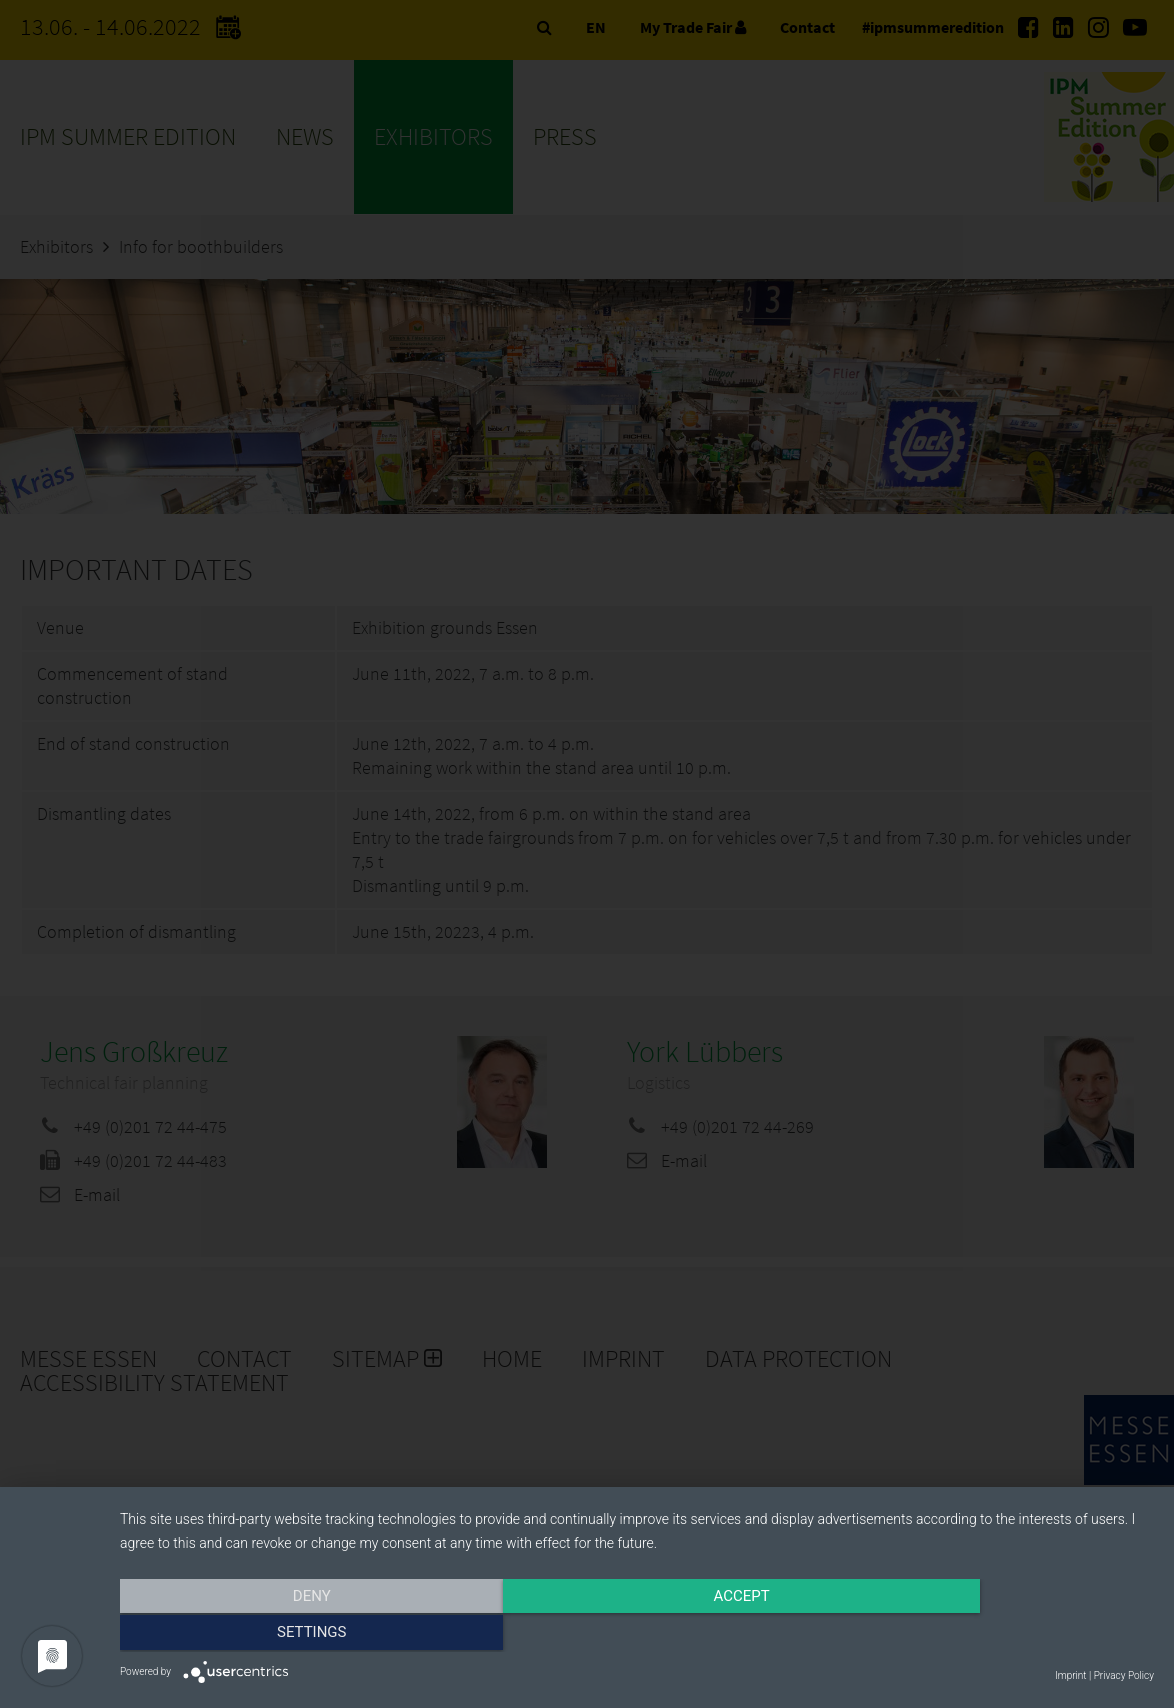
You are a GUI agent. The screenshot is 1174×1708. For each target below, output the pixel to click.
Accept (637, 1635)
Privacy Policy (1124, 1675)
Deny (275, 1635)
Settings (999, 1635)
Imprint (1070, 1675)
